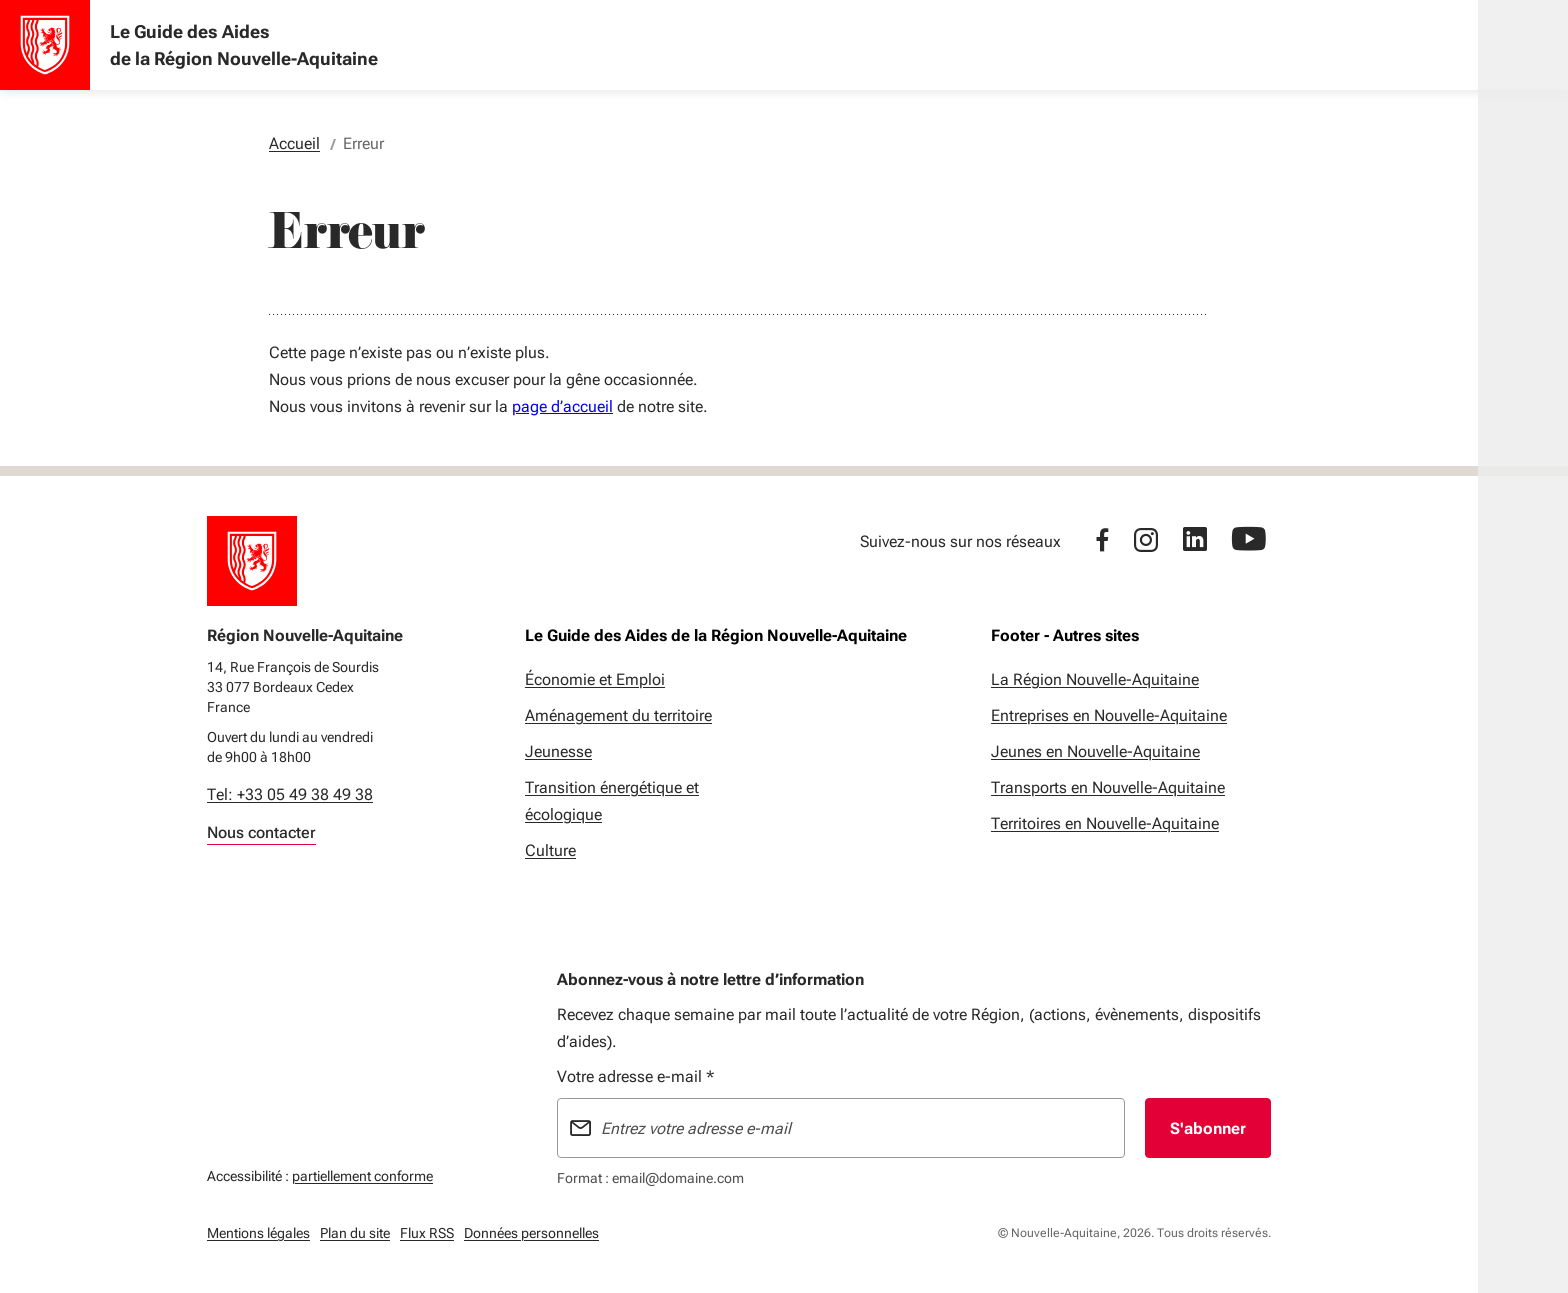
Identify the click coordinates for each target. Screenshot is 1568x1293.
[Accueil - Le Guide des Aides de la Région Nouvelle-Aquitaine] (45, 45)
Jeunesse (558, 751)
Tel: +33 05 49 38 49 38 (290, 794)
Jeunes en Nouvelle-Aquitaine (1095, 751)
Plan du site (355, 1233)
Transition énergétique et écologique (612, 801)
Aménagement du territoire (618, 715)
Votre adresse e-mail (635, 1076)
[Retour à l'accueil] (252, 561)
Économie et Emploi (595, 679)
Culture (550, 850)
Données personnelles (531, 1233)
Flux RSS (427, 1233)
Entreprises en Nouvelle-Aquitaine (1109, 715)
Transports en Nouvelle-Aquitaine (1108, 787)
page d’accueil (562, 406)
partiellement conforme (362, 1173)
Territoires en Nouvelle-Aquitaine (1105, 823)
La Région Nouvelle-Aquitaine (1095, 679)
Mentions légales (258, 1233)
